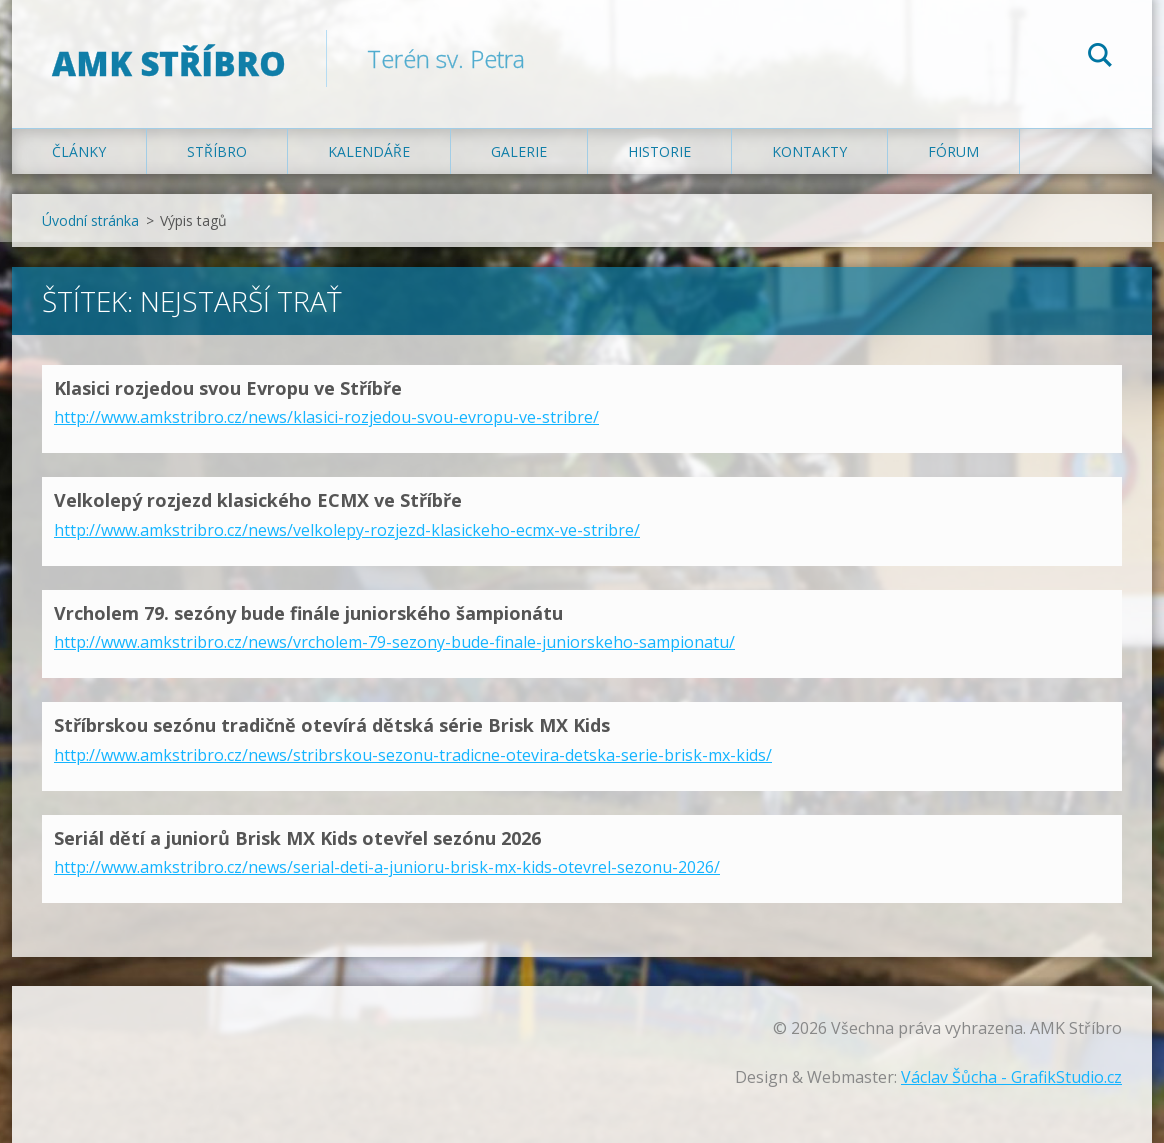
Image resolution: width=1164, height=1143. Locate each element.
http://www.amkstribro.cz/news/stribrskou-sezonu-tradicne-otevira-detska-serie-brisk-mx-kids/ (413, 755)
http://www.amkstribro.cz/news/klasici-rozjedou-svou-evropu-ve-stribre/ (326, 417)
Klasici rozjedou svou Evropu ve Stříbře (228, 388)
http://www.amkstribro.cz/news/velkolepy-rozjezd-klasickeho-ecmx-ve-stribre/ (347, 530)
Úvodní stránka (90, 220)
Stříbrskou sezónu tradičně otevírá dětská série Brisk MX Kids (332, 725)
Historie (659, 151)
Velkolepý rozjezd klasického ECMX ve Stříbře (258, 500)
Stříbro (217, 151)
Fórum (953, 151)
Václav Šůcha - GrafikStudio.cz (1011, 1077)
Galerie (519, 151)
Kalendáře (369, 151)
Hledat (1100, 58)
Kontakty (809, 151)
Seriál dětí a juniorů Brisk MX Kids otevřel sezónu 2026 (297, 838)
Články (79, 151)
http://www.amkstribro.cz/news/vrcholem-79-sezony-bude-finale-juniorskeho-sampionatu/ (394, 642)
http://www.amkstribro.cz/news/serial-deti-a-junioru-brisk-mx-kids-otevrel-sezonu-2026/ (387, 867)
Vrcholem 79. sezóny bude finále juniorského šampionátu (308, 613)
